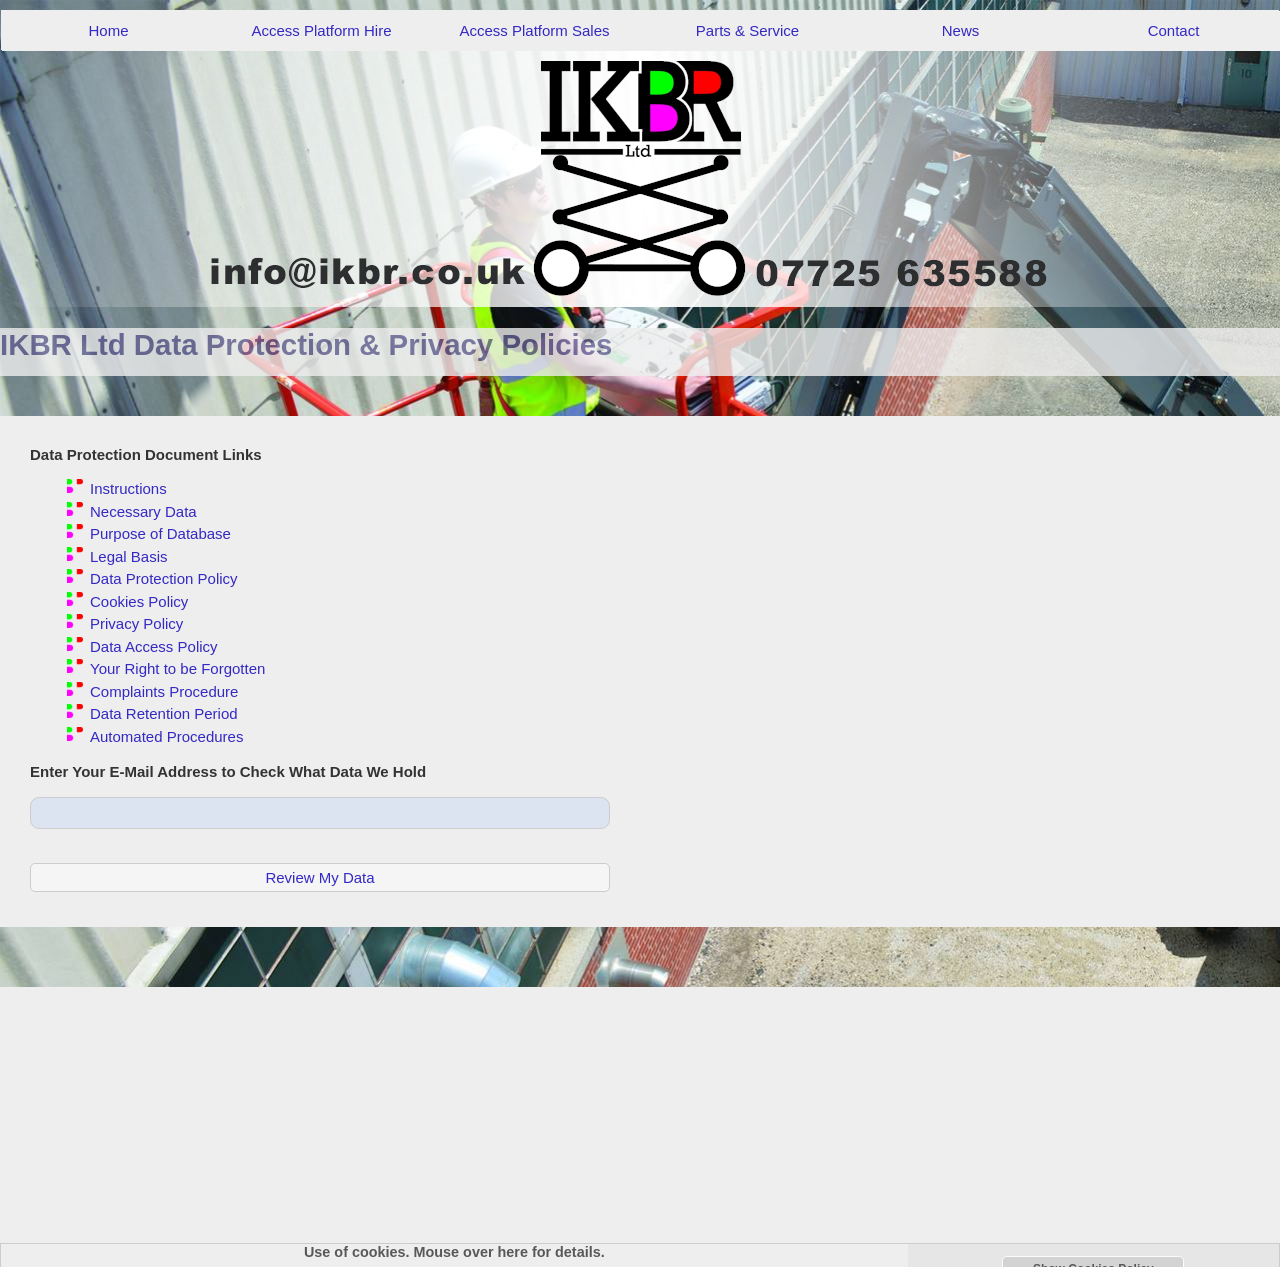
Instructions (128, 488)
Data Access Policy (154, 646)
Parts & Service (747, 30)
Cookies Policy (139, 601)
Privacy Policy (136, 623)
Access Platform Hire (321, 30)
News (961, 30)
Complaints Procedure (164, 691)
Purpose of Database (160, 533)
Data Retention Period (164, 713)
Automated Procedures (166, 736)
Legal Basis (129, 556)
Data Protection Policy (164, 578)
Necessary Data (143, 511)
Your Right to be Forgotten (177, 668)
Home (108, 30)
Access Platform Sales (534, 30)
